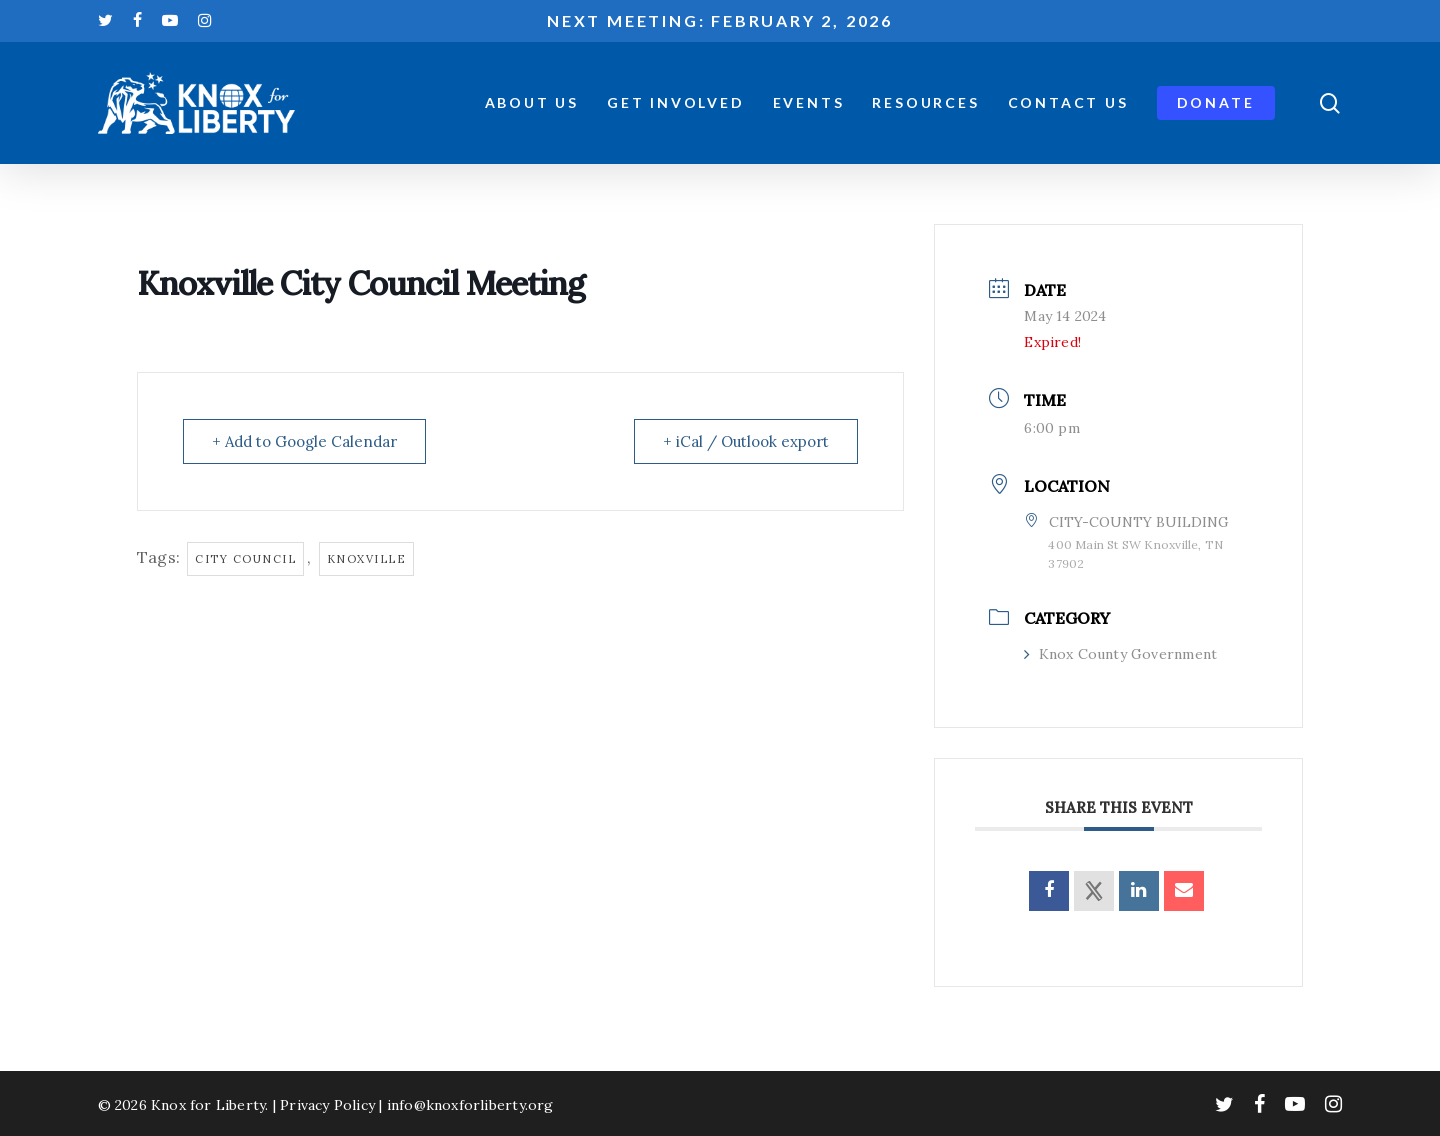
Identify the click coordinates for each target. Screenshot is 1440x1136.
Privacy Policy (327, 1105)
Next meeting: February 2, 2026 (720, 20)
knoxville (367, 559)
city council (245, 559)
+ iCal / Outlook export (746, 441)
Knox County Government (1120, 654)
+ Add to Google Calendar (304, 441)
